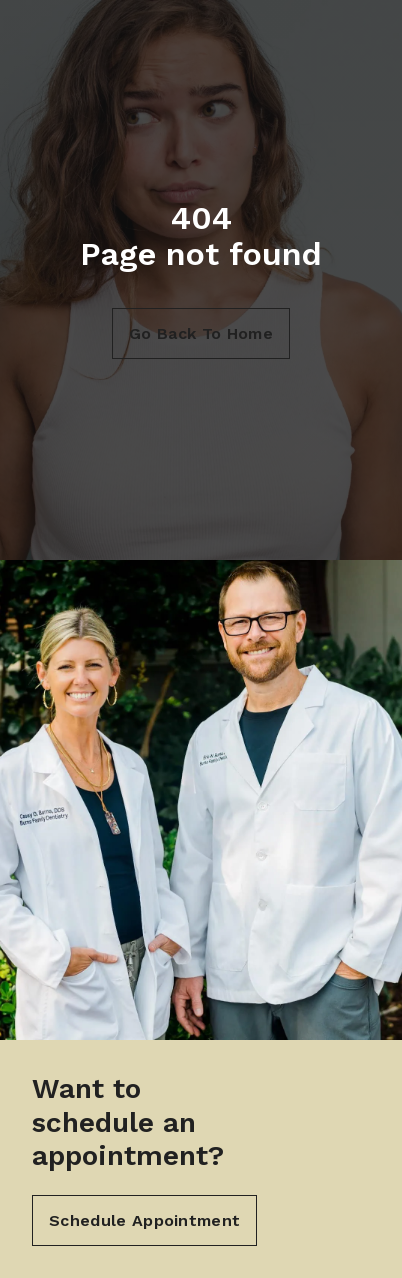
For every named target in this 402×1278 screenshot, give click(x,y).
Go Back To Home (201, 333)
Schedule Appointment (144, 1220)
